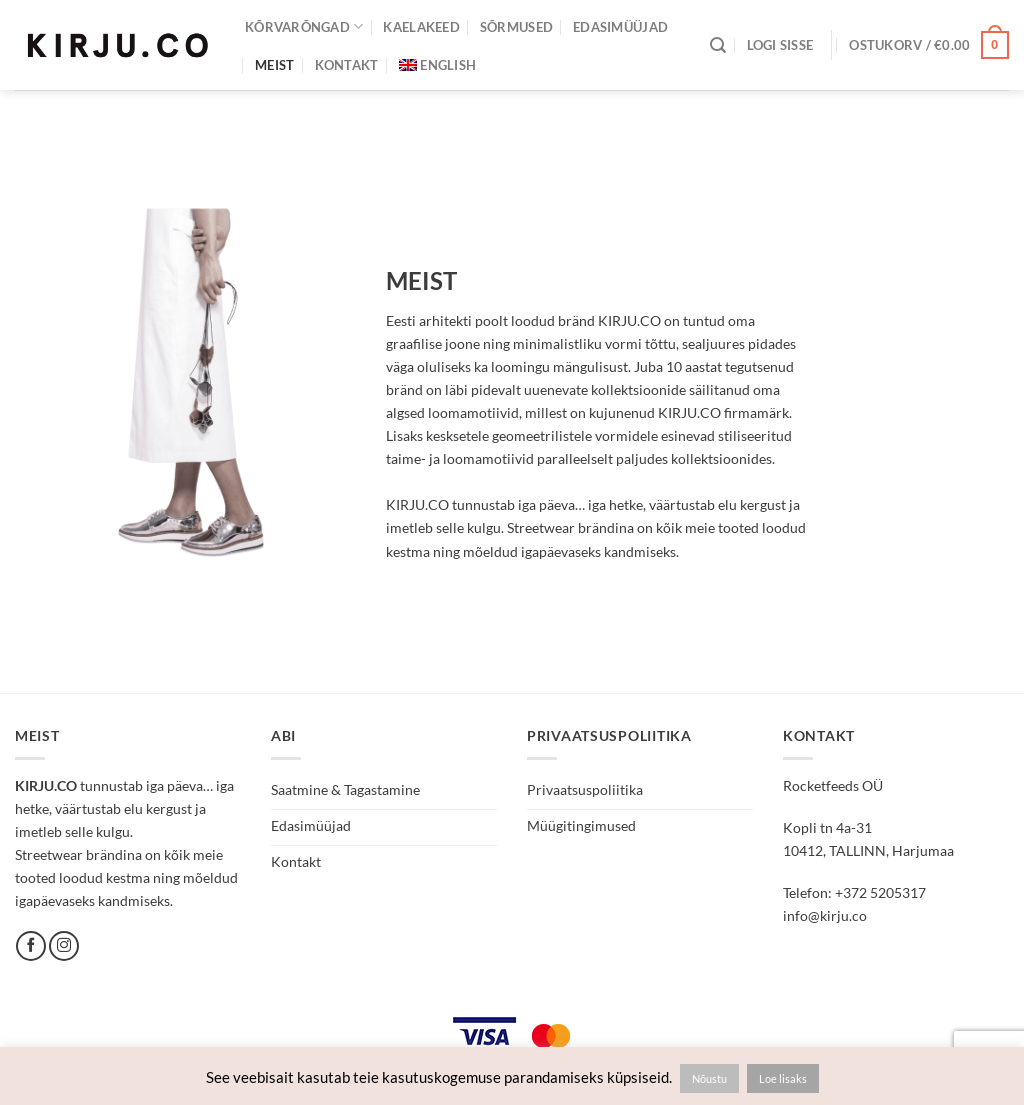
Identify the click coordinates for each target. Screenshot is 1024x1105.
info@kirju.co (825, 915)
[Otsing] (718, 45)
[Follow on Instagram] (64, 946)
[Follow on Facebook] (31, 946)
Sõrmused (516, 27)
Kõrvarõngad (304, 26)
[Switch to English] (438, 65)
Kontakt (347, 65)
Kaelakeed (421, 27)
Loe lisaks (783, 1078)
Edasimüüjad (620, 27)
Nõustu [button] (709, 1078)
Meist (274, 65)
